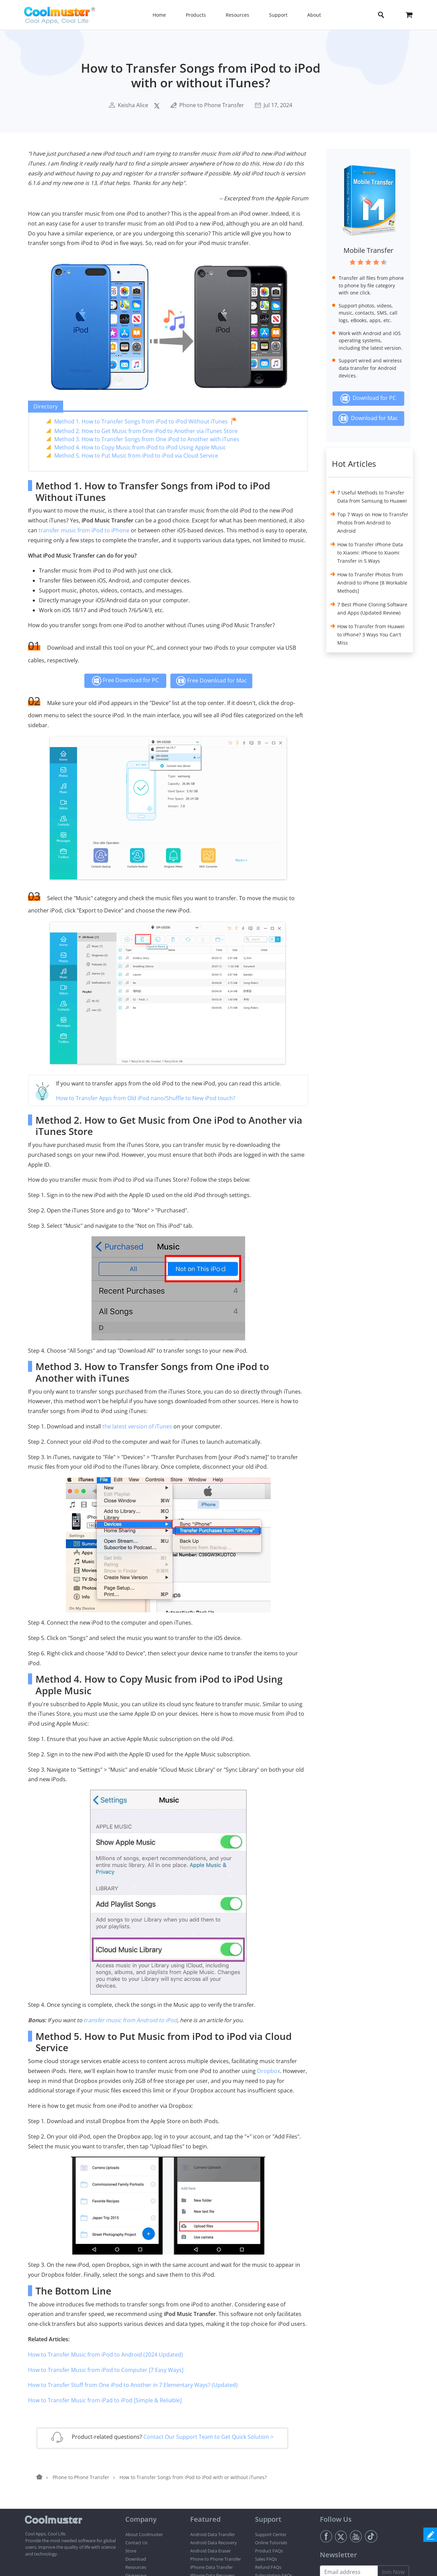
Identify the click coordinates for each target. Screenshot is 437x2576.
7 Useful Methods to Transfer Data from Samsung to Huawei (372, 496)
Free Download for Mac (211, 681)
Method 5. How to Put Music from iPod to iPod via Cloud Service (136, 455)
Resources (135, 2567)
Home (159, 15)
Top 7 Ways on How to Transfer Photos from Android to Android (372, 522)
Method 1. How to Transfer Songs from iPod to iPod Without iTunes (141, 421)
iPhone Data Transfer (211, 2567)
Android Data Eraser (210, 2551)
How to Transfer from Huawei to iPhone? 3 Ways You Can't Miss (371, 634)
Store (130, 2551)
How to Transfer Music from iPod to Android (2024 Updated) (105, 2354)
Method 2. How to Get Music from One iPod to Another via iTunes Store (146, 431)
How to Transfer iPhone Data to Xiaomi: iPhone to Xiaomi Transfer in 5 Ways (370, 552)
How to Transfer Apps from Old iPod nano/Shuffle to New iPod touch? (145, 1098)
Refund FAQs (268, 2567)
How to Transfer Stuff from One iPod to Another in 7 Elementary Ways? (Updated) (133, 2385)
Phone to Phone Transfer (211, 105)
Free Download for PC (125, 681)
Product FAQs (269, 2551)
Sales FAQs (266, 2559)
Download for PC (368, 398)
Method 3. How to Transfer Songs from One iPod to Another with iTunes (146, 439)
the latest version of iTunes (137, 1426)
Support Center (270, 2534)
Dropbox (268, 2071)
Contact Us (136, 2542)
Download (135, 2559)
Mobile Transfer (368, 250)
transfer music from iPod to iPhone (84, 530)
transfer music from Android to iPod (130, 2020)
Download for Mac (368, 418)
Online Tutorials (271, 2542)
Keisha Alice (133, 105)
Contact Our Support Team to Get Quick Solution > (208, 2437)
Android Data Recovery (213, 2542)
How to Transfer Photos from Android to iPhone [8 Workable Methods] (372, 582)
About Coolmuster (144, 2534)
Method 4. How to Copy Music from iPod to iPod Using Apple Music (140, 447)
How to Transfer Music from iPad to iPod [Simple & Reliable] (105, 2400)
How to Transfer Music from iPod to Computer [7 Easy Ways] (105, 2370)
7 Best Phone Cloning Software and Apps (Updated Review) (372, 608)
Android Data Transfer (212, 2534)
